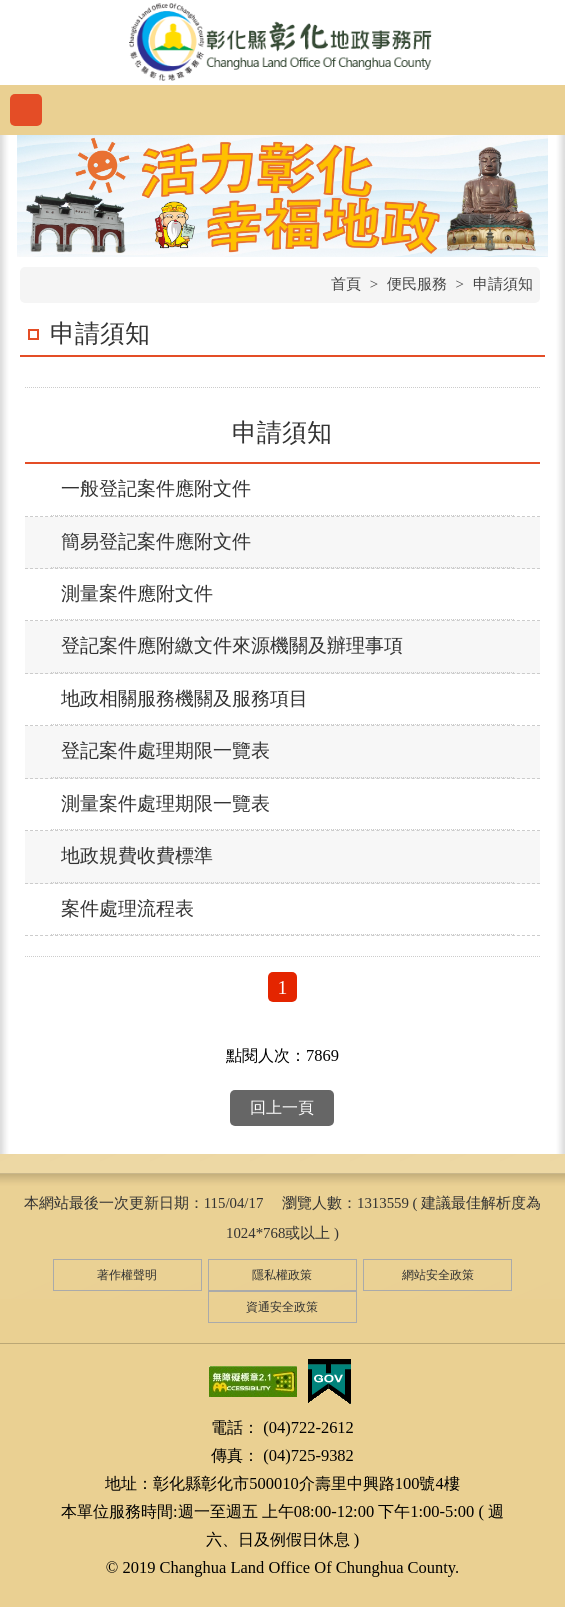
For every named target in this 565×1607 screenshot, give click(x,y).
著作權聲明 (127, 1275)
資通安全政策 (282, 1307)
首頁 (346, 284)
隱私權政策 (282, 1275)
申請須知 (503, 284)
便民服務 (417, 284)
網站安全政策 (438, 1275)
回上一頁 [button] (282, 1107)
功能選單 (26, 110)
